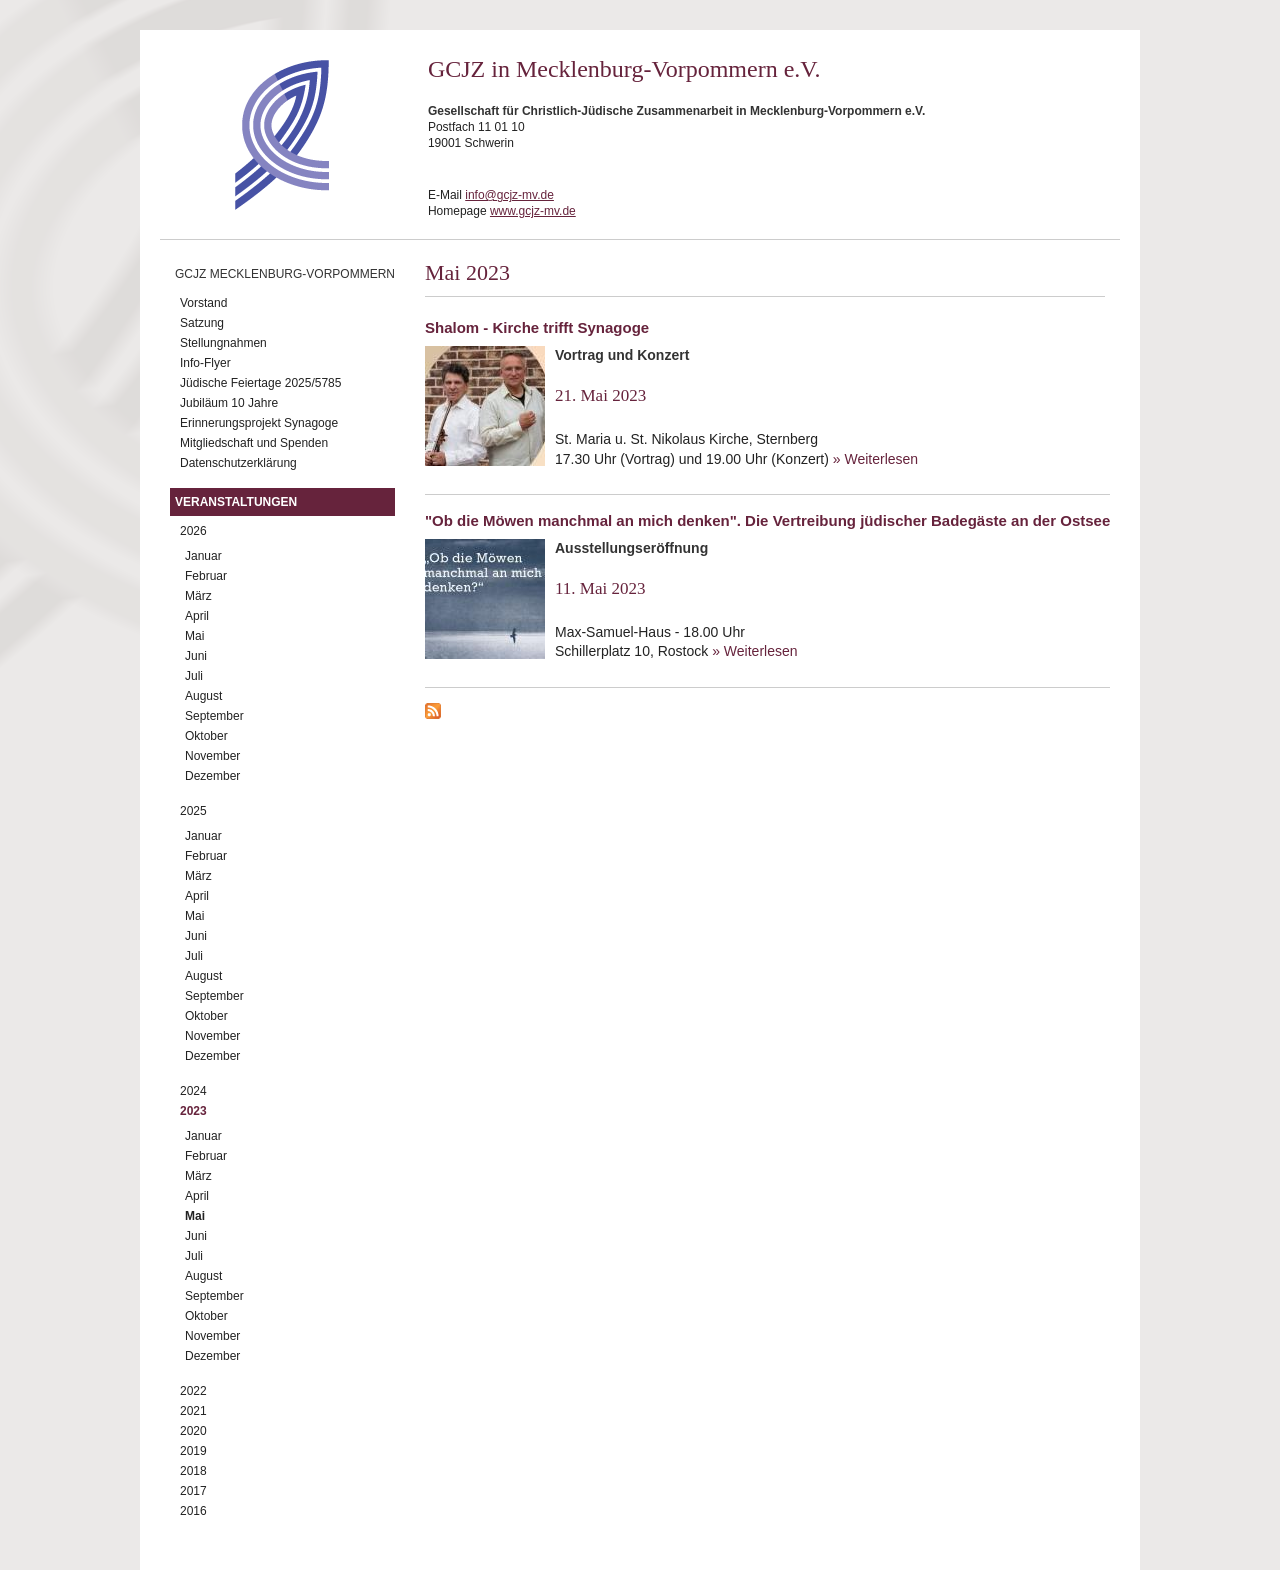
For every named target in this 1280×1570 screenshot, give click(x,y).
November (212, 756)
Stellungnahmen (223, 343)
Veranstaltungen (236, 502)
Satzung (202, 323)
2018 (193, 1471)
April (197, 616)
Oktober (206, 736)
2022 (193, 1391)
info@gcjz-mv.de (509, 195)
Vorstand (203, 303)
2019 (193, 1451)
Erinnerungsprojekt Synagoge (259, 423)
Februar (206, 576)
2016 (193, 1511)
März (198, 596)
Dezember (212, 776)
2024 (193, 1091)
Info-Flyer (205, 363)
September (214, 716)
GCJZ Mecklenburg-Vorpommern (285, 274)
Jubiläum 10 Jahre (229, 403)
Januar (203, 556)
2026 (193, 531)
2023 (193, 1111)
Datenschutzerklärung (238, 463)
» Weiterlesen (875, 459)
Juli (194, 676)
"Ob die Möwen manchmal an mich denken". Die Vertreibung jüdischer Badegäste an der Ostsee (767, 520)
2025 (193, 811)
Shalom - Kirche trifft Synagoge (537, 327)
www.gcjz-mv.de (533, 211)
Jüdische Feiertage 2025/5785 (260, 383)
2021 (193, 1411)
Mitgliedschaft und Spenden (254, 443)
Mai (194, 636)
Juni (196, 656)
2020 (193, 1431)
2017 (193, 1491)
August (203, 696)
